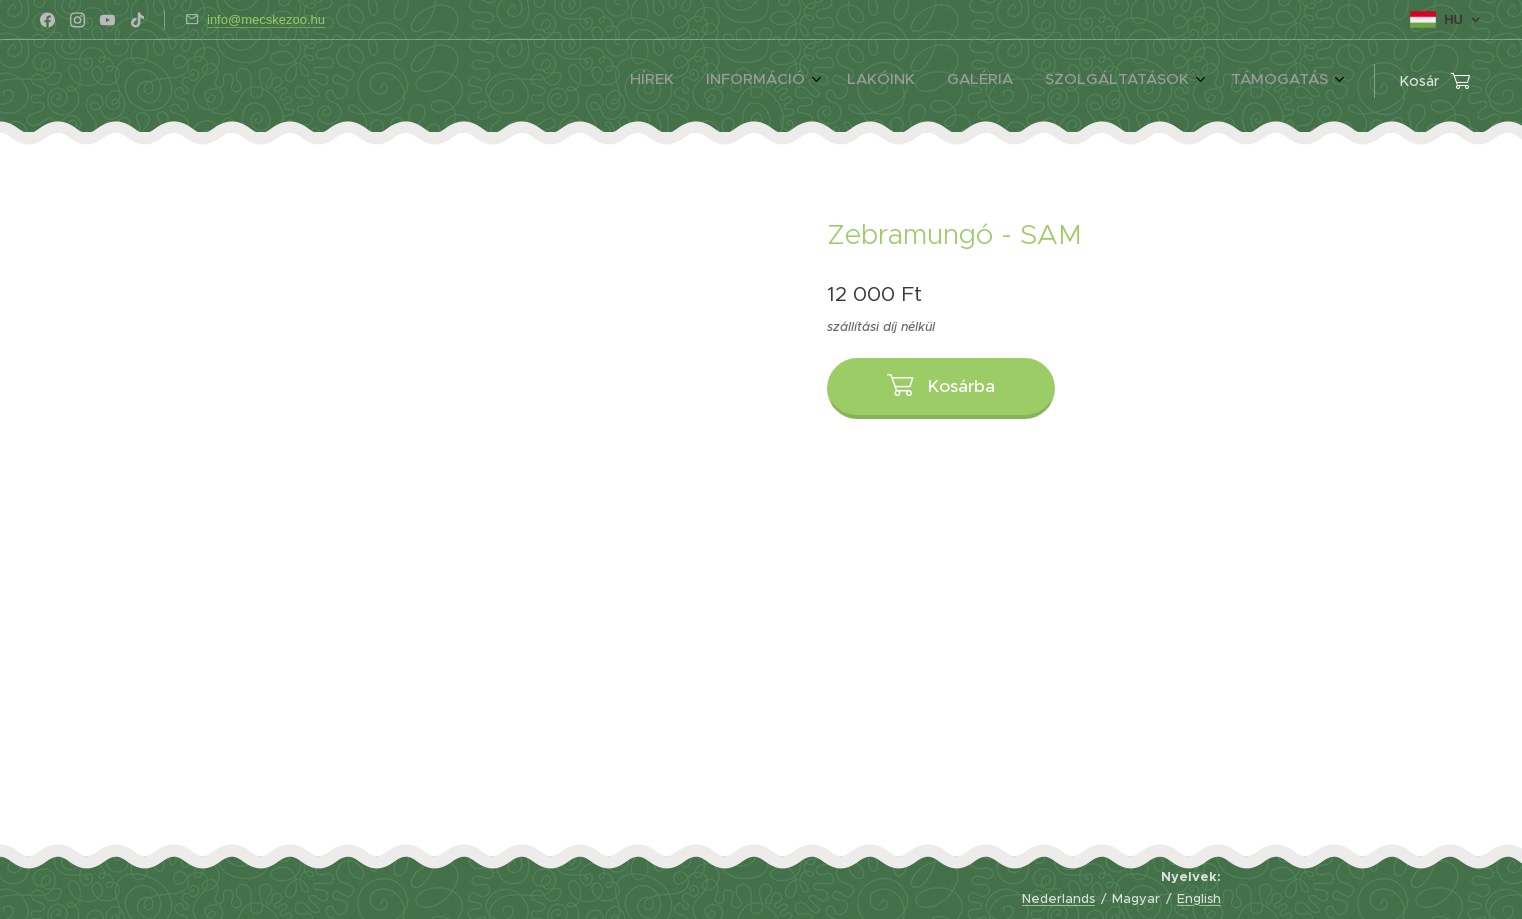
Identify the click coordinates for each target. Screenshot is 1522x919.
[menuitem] (1153, 81)
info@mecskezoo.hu (266, 19)
